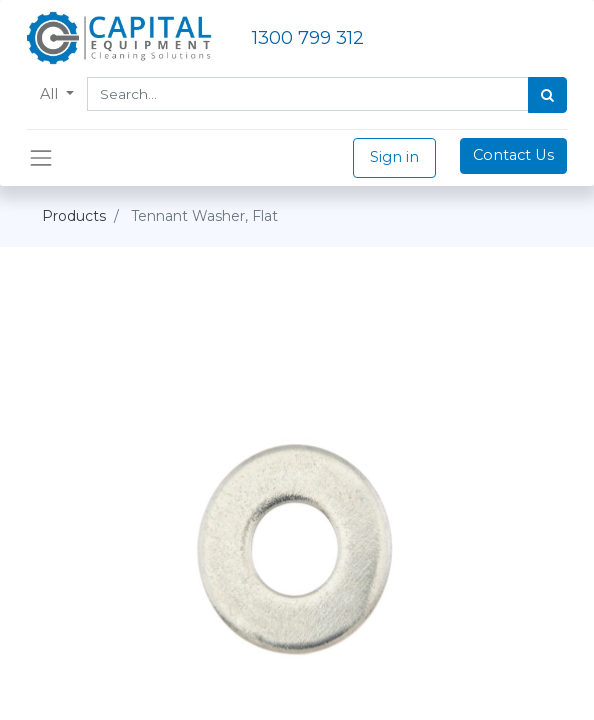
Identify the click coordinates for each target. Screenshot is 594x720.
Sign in (394, 157)
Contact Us (513, 155)
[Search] (547, 95)
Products (74, 216)
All (51, 94)
